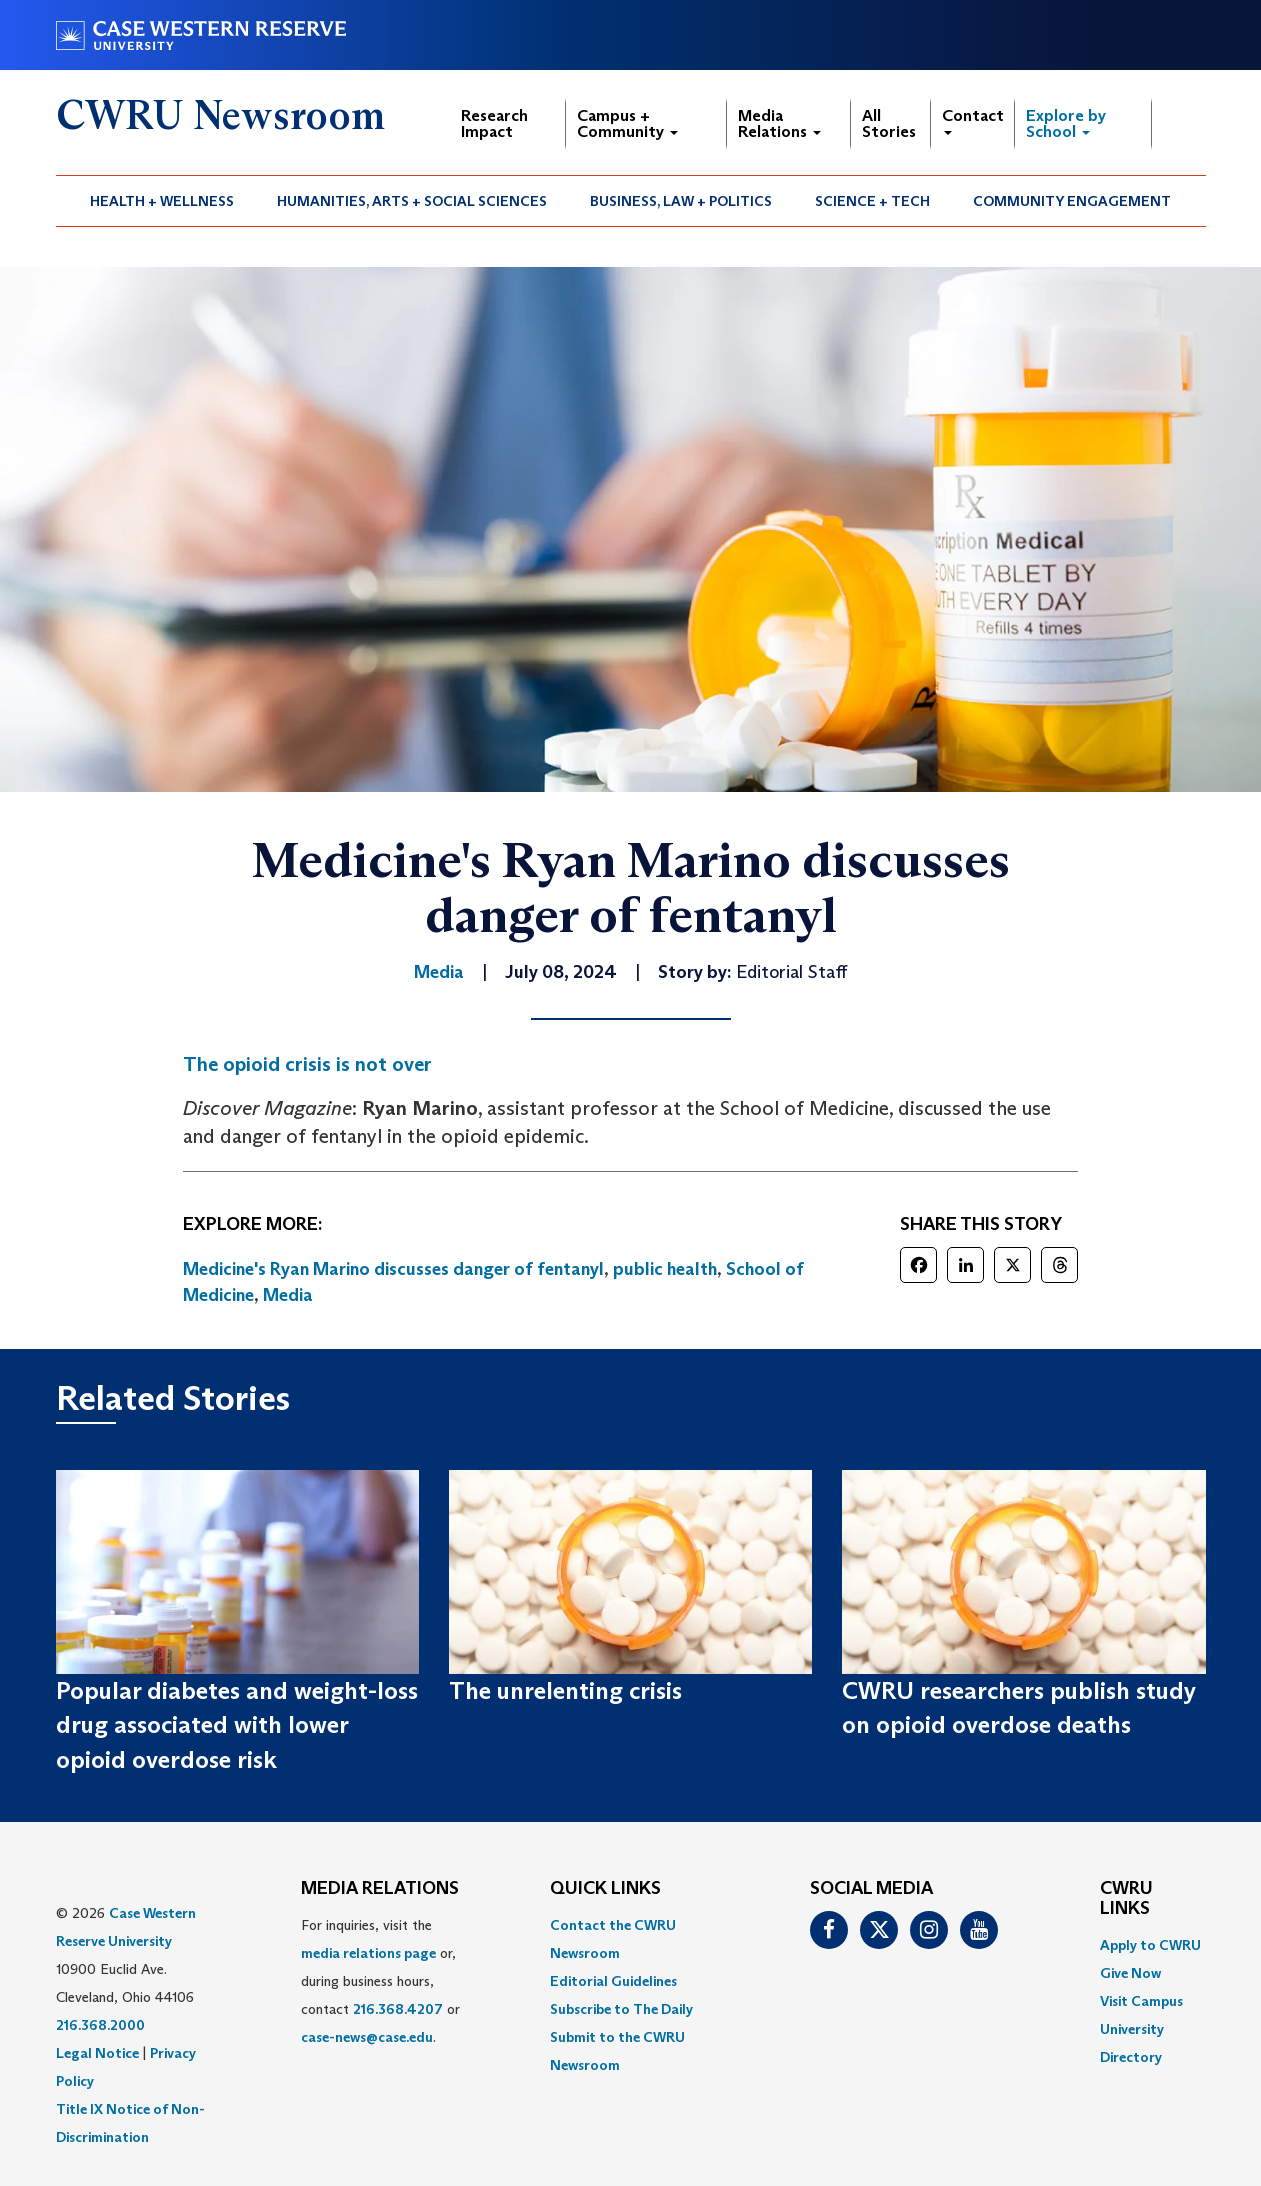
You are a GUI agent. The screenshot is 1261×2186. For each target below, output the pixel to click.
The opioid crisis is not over (307, 1064)
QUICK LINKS (605, 1889)
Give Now (1130, 1973)
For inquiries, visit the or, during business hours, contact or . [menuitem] (380, 1981)
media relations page (368, 1953)
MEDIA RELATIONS (380, 1889)
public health (665, 1269)
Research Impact (494, 123)
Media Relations (779, 123)
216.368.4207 (398, 2009)
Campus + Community (627, 123)
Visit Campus (1141, 2001)
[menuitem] (162, 201)
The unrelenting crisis (565, 1690)
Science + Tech (872, 201)
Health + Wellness (162, 201)
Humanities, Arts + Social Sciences (412, 201)
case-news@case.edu (367, 2037)
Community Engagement (1072, 201)
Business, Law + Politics (681, 201)
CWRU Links (1126, 1899)
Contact (973, 120)
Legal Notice (97, 2053)
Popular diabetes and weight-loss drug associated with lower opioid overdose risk (237, 1725)
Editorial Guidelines (613, 1981)
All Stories (889, 123)
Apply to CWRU (1150, 1945)
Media (288, 1295)
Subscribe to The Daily (621, 2009)
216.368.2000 (100, 2025)
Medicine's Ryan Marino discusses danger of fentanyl (393, 1269)
